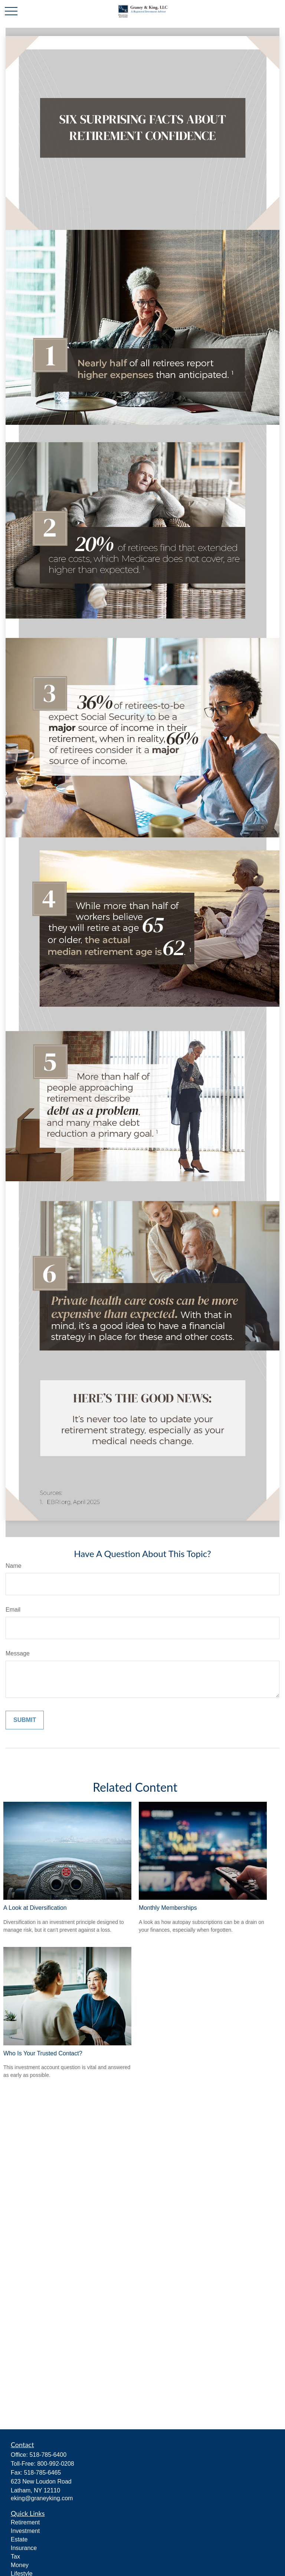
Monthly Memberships (168, 1908)
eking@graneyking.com (42, 2498)
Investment (25, 2531)
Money (20, 2565)
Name (14, 1566)
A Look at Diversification (35, 1908)
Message (18, 1653)
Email (13, 1609)
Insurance (24, 2548)
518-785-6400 (47, 2455)
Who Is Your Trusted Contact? (42, 2053)
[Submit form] (25, 1720)
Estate (19, 2539)
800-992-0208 (55, 2464)
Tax (15, 2556)
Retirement (25, 2522)
